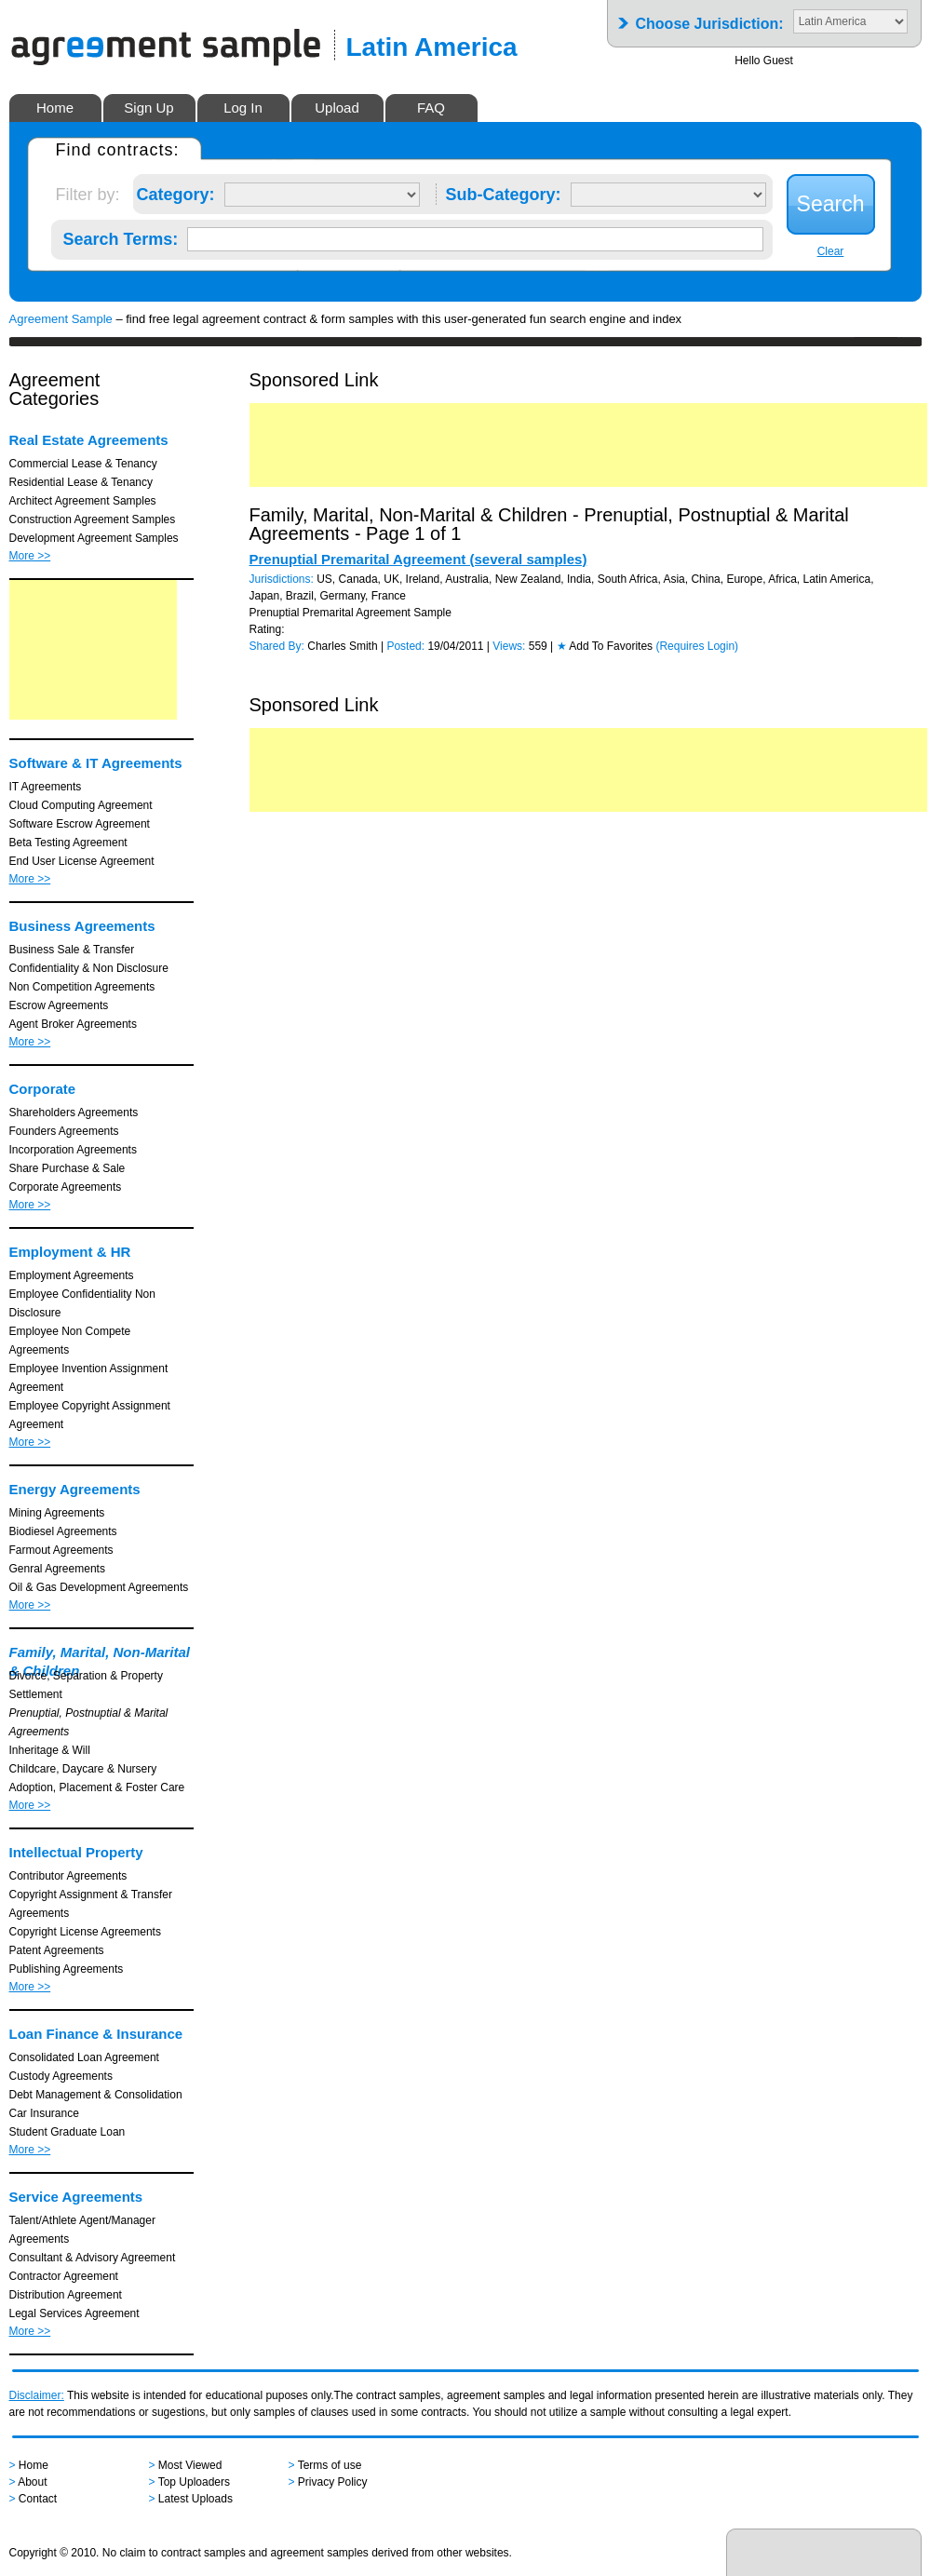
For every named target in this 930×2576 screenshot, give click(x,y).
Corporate (42, 1089)
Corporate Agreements (65, 1187)
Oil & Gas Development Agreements (99, 1587)
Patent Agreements (56, 1950)
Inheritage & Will (49, 1750)
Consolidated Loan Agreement (84, 2057)
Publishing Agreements (66, 1969)
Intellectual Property (76, 1852)
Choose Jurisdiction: (710, 18)
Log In (243, 107)
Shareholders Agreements (74, 1112)
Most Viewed (190, 2465)
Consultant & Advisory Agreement (92, 2257)
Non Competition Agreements (82, 986)
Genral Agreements (57, 1568)
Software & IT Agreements (95, 763)
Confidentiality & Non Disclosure (88, 968)
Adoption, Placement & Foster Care (97, 1787)
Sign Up (148, 107)
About (32, 2481)
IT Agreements (45, 786)
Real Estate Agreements (88, 440)
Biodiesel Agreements (63, 1531)
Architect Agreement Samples (82, 500)
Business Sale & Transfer (72, 949)
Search (831, 204)
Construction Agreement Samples (92, 519)
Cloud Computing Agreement (81, 805)
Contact (38, 2498)
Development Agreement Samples (94, 538)
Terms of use (330, 2465)
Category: (176, 190)
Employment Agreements (71, 1275)
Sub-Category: (503, 190)
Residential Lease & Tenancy (81, 482)
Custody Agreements (61, 2076)
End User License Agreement (82, 861)
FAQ (431, 107)
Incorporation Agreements (73, 1149)
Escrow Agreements (59, 1005)
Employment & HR (70, 1252)
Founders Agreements (64, 1131)
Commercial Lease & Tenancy (83, 463)
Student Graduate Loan (67, 2131)
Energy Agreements (75, 1489)
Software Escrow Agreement (79, 823)
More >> (30, 555)
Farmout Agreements (61, 1550)
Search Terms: (121, 235)
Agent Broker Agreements (73, 1024)
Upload (337, 107)
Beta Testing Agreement (68, 842)
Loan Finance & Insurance (96, 2034)
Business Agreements (82, 926)
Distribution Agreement (65, 2294)
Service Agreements (76, 2197)
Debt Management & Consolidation (95, 2094)
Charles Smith (342, 646)
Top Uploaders (194, 2481)
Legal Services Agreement (74, 2313)
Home (55, 107)
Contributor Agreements (68, 1875)
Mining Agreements (57, 1512)
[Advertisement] (93, 650)
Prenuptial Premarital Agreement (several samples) (418, 559)
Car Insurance (44, 2113)
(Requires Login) (696, 646)
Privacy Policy (333, 2481)
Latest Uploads (195, 2498)
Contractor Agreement (63, 2276)
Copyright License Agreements (85, 1931)
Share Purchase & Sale (67, 1168)
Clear (830, 251)
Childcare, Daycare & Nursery (83, 1768)
